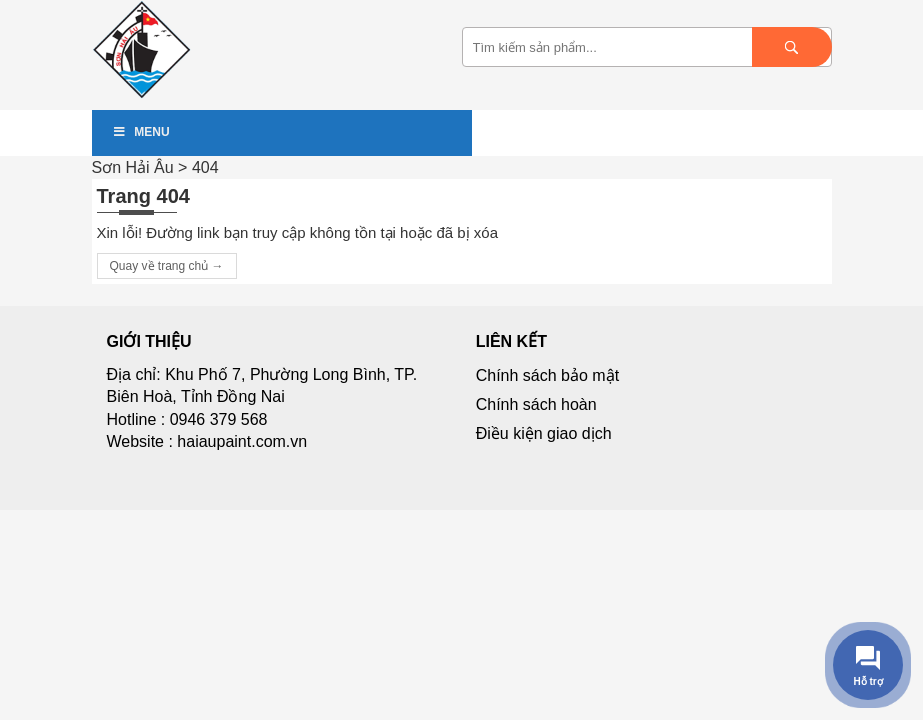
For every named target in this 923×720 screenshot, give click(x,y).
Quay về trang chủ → (167, 266)
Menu (141, 132)
